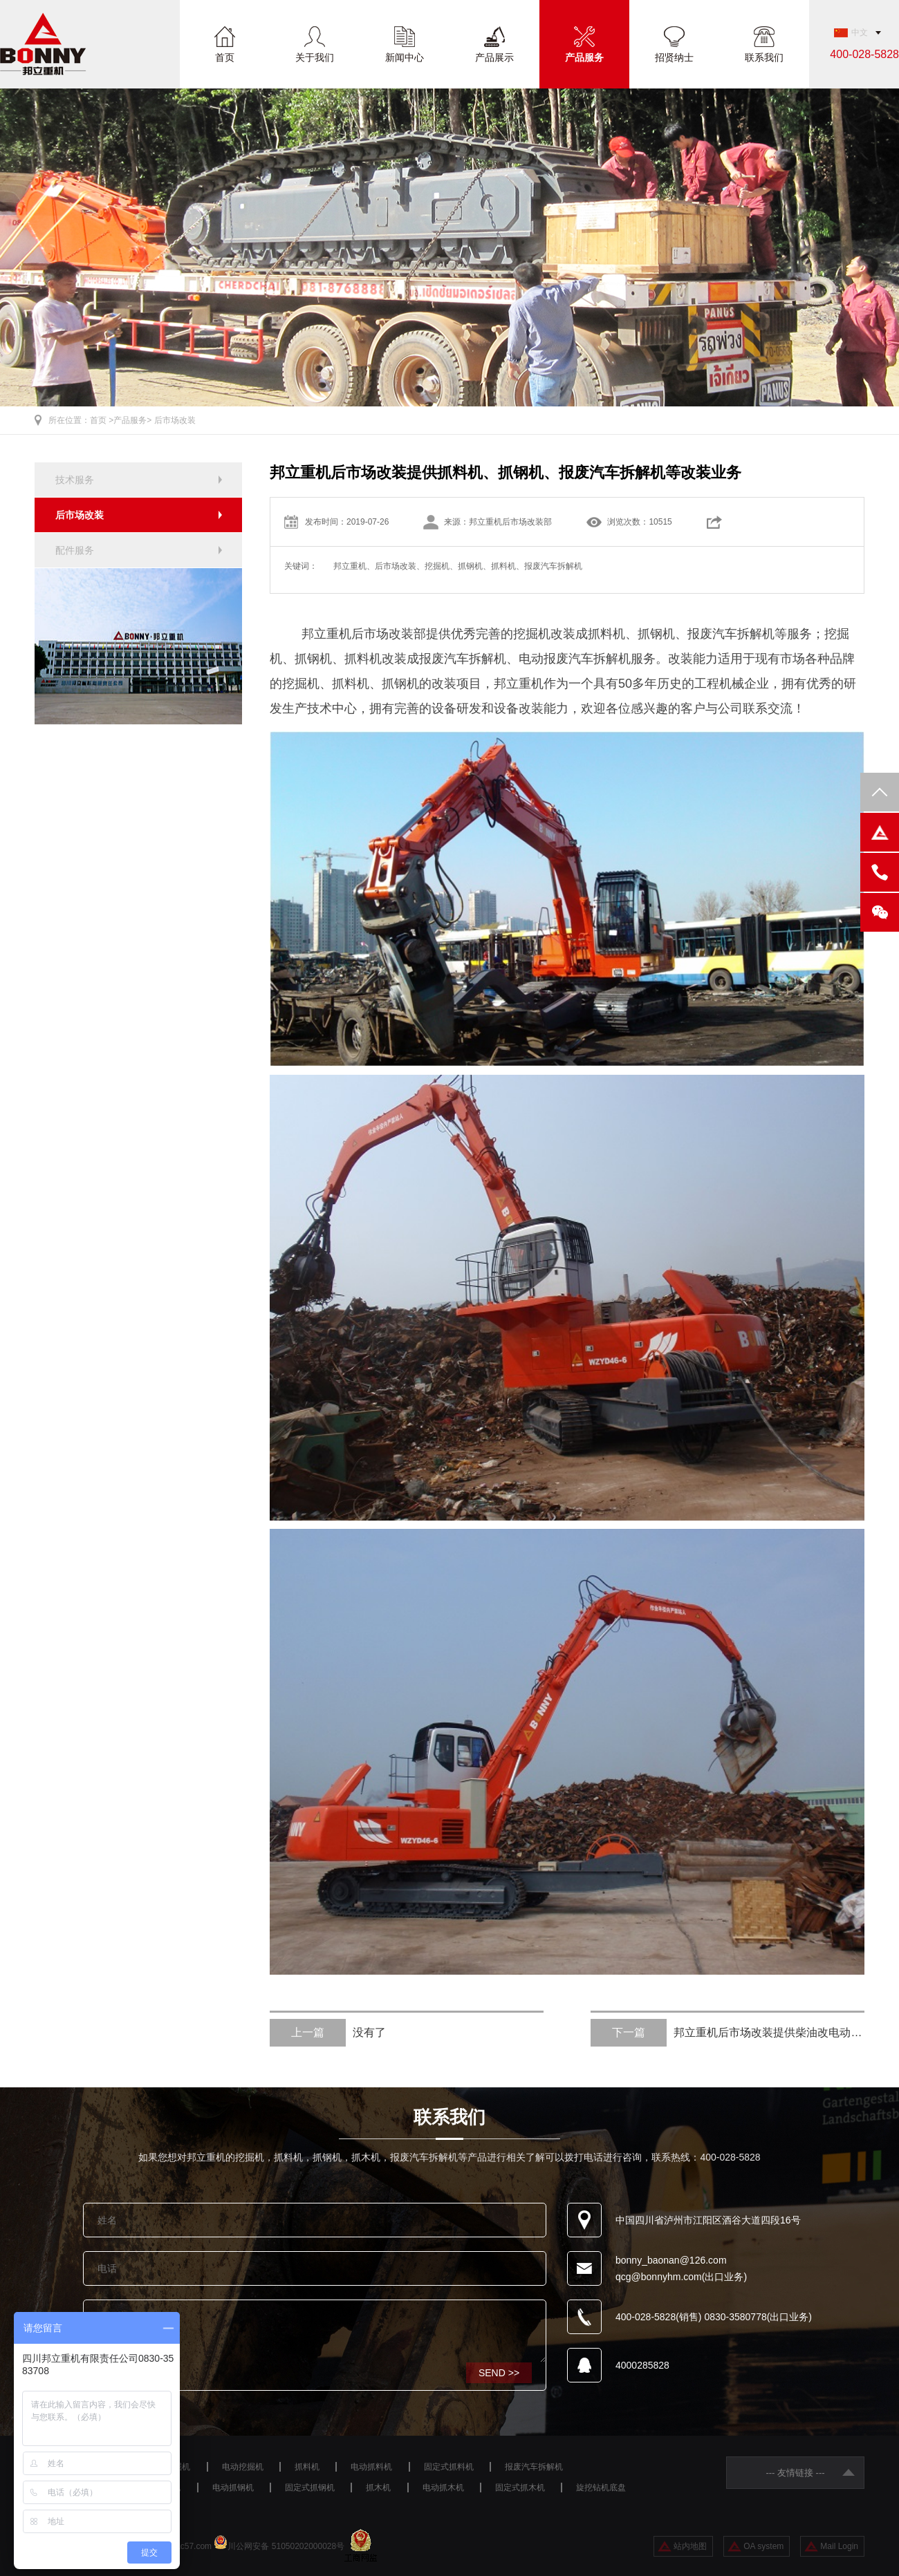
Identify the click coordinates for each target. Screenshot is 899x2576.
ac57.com (194, 2546)
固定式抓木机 (520, 2487)
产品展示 (494, 57)
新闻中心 (404, 57)
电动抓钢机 (233, 2487)
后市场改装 (175, 420)
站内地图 (690, 2546)
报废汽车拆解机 (534, 2467)
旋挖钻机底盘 (601, 2487)
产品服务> (132, 420)
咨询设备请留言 (315, 2331)
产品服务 (584, 57)
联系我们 (764, 57)
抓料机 (307, 2467)
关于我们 (314, 57)
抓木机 (378, 2487)
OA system (763, 2546)
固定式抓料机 (449, 2467)
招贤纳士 (674, 57)
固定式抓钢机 (310, 2487)
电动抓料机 (371, 2467)
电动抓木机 (443, 2487)
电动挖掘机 (242, 2467)
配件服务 (74, 550)
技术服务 (74, 479)
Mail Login (839, 2546)
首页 (224, 57)
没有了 (328, 2033)
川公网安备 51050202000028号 (286, 2546)
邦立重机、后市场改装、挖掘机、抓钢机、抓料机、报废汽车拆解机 (457, 566)
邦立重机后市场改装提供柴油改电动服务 (727, 2033)
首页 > (101, 420)
